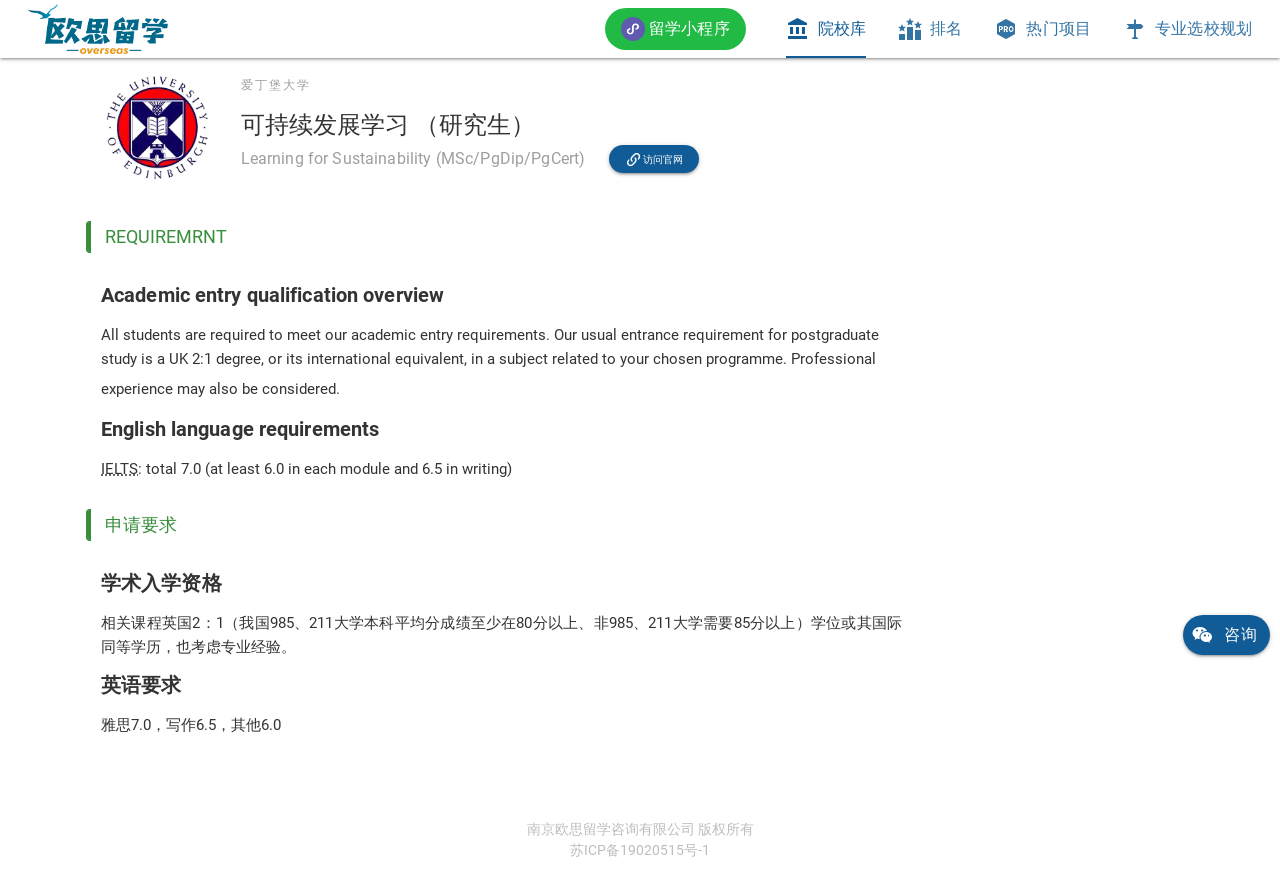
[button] (675, 28)
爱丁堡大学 (276, 85)
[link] (98, 29)
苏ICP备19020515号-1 (640, 850)
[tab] (826, 29)
